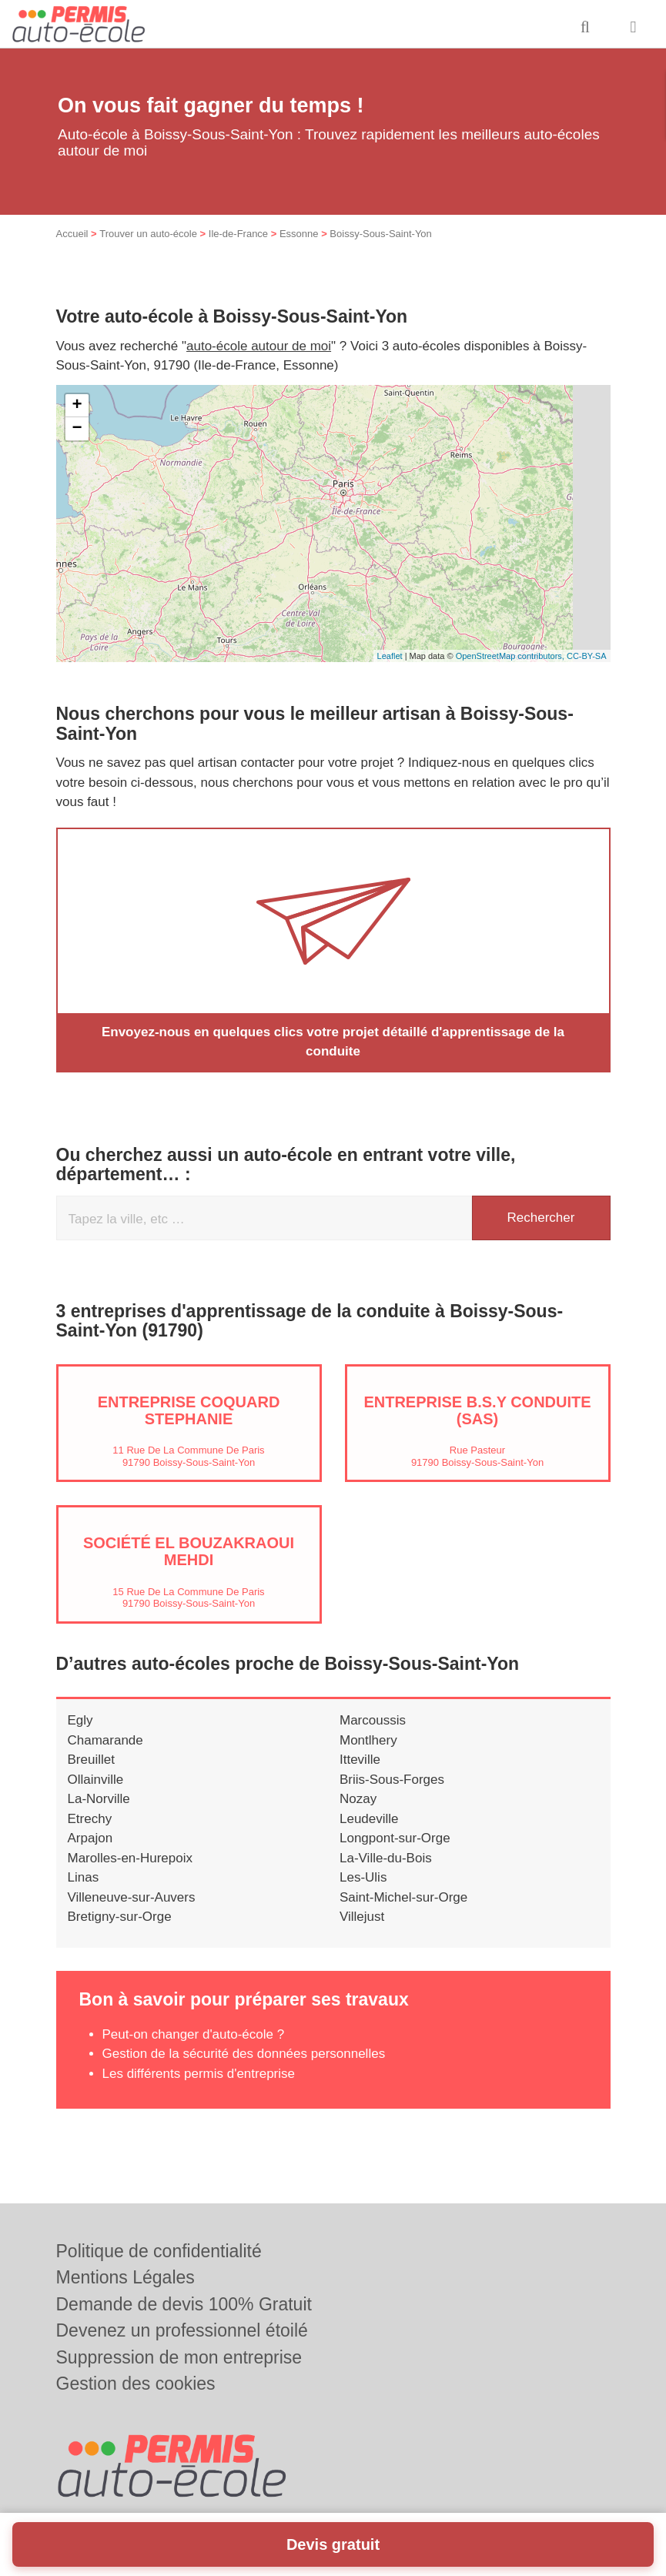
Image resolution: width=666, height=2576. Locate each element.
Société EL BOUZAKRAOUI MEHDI (188, 1551)
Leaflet (390, 656)
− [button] (77, 428)
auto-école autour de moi (258, 346)
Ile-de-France (238, 233)
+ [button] (77, 405)
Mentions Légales (125, 2277)
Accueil (72, 233)
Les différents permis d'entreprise (199, 2073)
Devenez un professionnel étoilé (182, 2330)
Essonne (299, 233)
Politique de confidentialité (159, 2251)
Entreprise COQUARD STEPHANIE (189, 1410)
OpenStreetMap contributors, (511, 656)
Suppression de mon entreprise (179, 2357)
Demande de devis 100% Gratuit (184, 2304)
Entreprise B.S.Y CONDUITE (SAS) (477, 1410)
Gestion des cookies (136, 2384)
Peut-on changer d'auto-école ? (193, 2034)
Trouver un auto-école (148, 233)
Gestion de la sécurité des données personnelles (244, 2053)
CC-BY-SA (587, 656)
